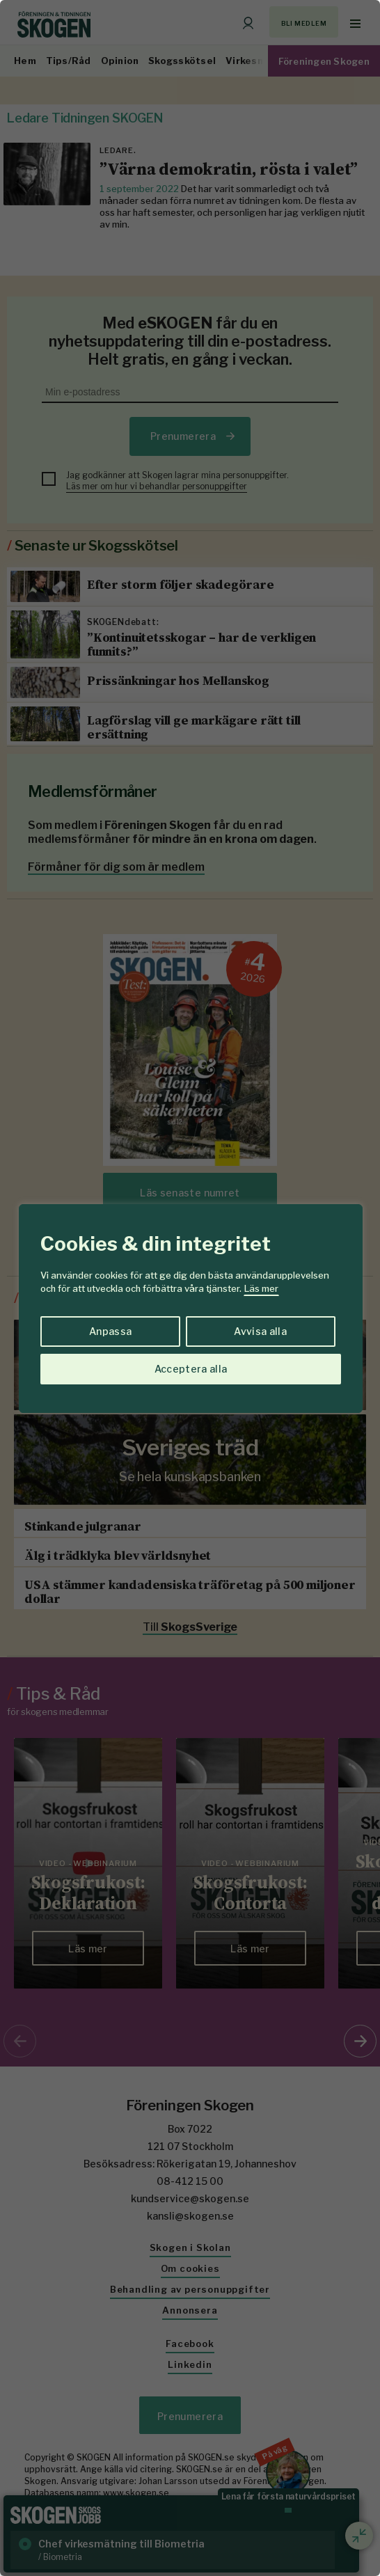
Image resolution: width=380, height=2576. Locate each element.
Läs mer (261, 1288)
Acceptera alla (191, 1369)
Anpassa (110, 1331)
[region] (190, 1288)
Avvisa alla (260, 1331)
